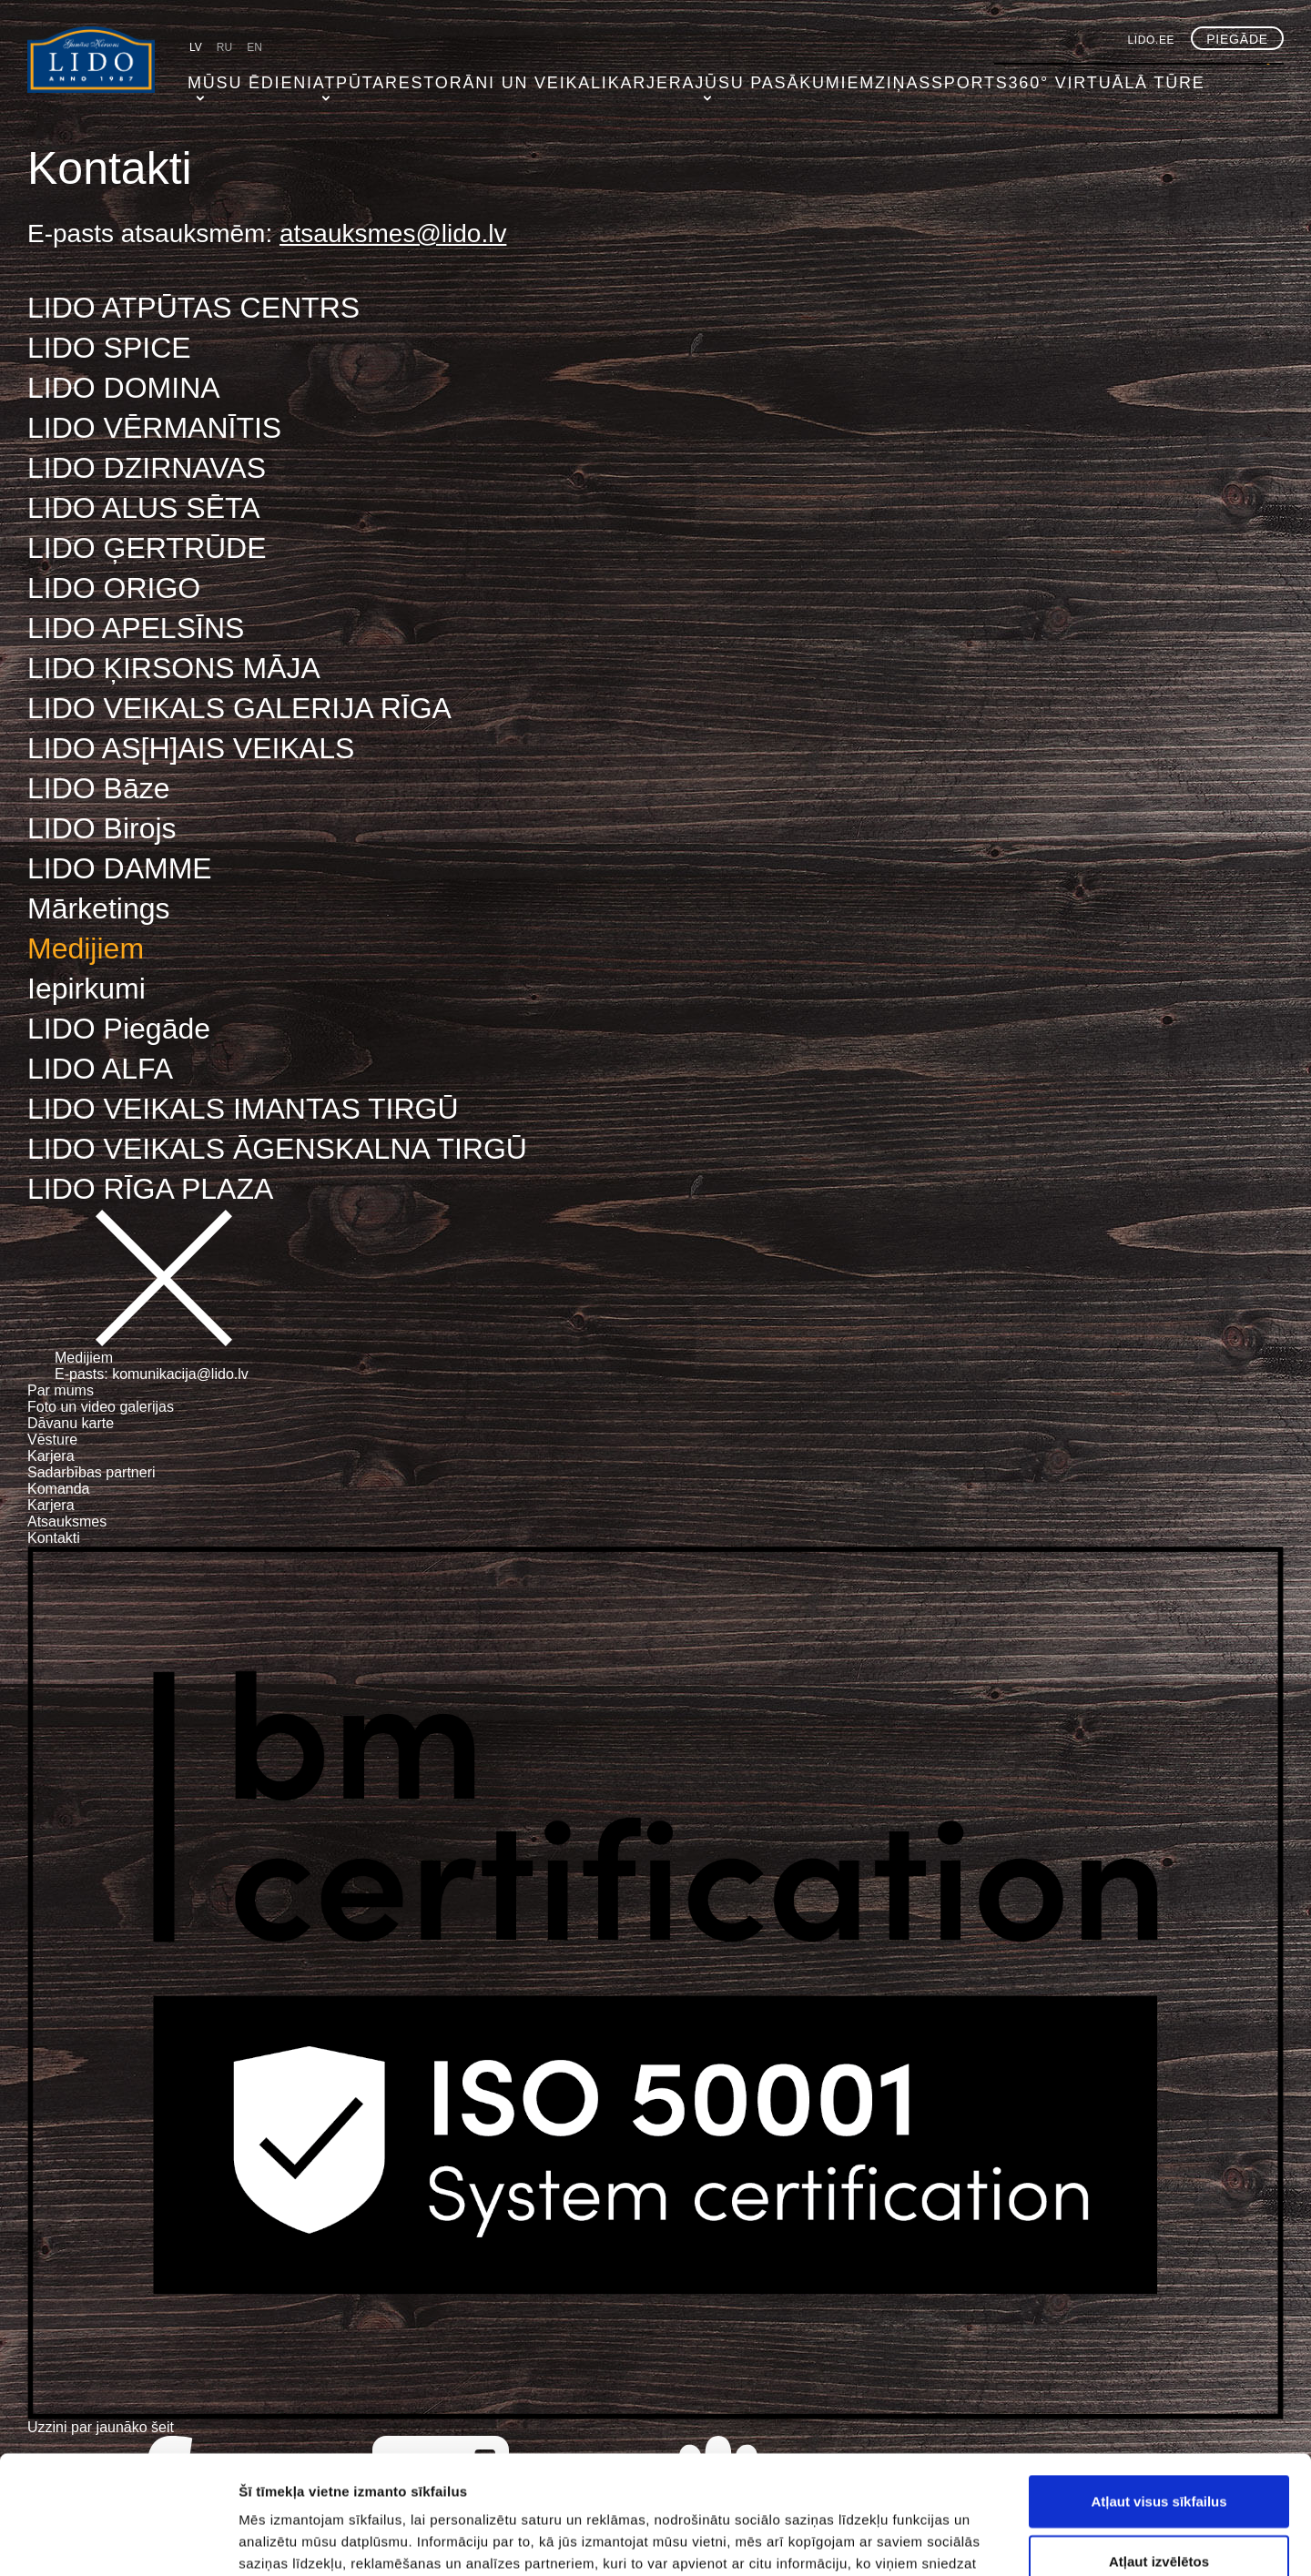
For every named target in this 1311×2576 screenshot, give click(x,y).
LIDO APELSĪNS (135, 628)
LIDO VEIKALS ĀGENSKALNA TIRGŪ (277, 1148)
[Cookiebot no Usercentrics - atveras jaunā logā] (118, 2540)
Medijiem (85, 948)
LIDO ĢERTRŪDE (147, 548)
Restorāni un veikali (456, 77)
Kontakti (53, 1538)
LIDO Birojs (102, 828)
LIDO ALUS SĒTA (143, 508)
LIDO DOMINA (123, 387)
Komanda (58, 1488)
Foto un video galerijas (100, 1407)
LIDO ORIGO (113, 588)
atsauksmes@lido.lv (392, 233)
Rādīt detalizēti (992, 2540)
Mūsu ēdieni (234, 77)
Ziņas (816, 77)
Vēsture (52, 1439)
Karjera (589, 77)
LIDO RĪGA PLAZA (150, 1188)
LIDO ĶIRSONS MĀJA (173, 668)
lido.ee (1151, 40)
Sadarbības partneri (91, 1472)
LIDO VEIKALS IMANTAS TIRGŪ (243, 1108)
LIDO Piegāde (118, 1028)
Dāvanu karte (70, 1423)
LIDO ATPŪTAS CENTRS (193, 307)
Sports (887, 77)
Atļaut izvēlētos (1159, 2442)
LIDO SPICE (109, 347)
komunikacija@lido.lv (180, 1374)
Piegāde (1237, 39)
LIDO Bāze (98, 788)
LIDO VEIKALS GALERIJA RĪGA (239, 708)
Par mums (60, 1390)
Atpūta (328, 77)
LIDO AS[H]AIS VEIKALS (190, 748)
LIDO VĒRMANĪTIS (154, 427)
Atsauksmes (67, 1521)
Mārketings (98, 908)
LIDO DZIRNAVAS (146, 467)
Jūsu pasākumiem (709, 77)
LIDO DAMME (119, 868)
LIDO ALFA (100, 1068)
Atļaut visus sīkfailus (1158, 2382)
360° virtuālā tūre (1006, 77)
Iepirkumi (86, 988)
